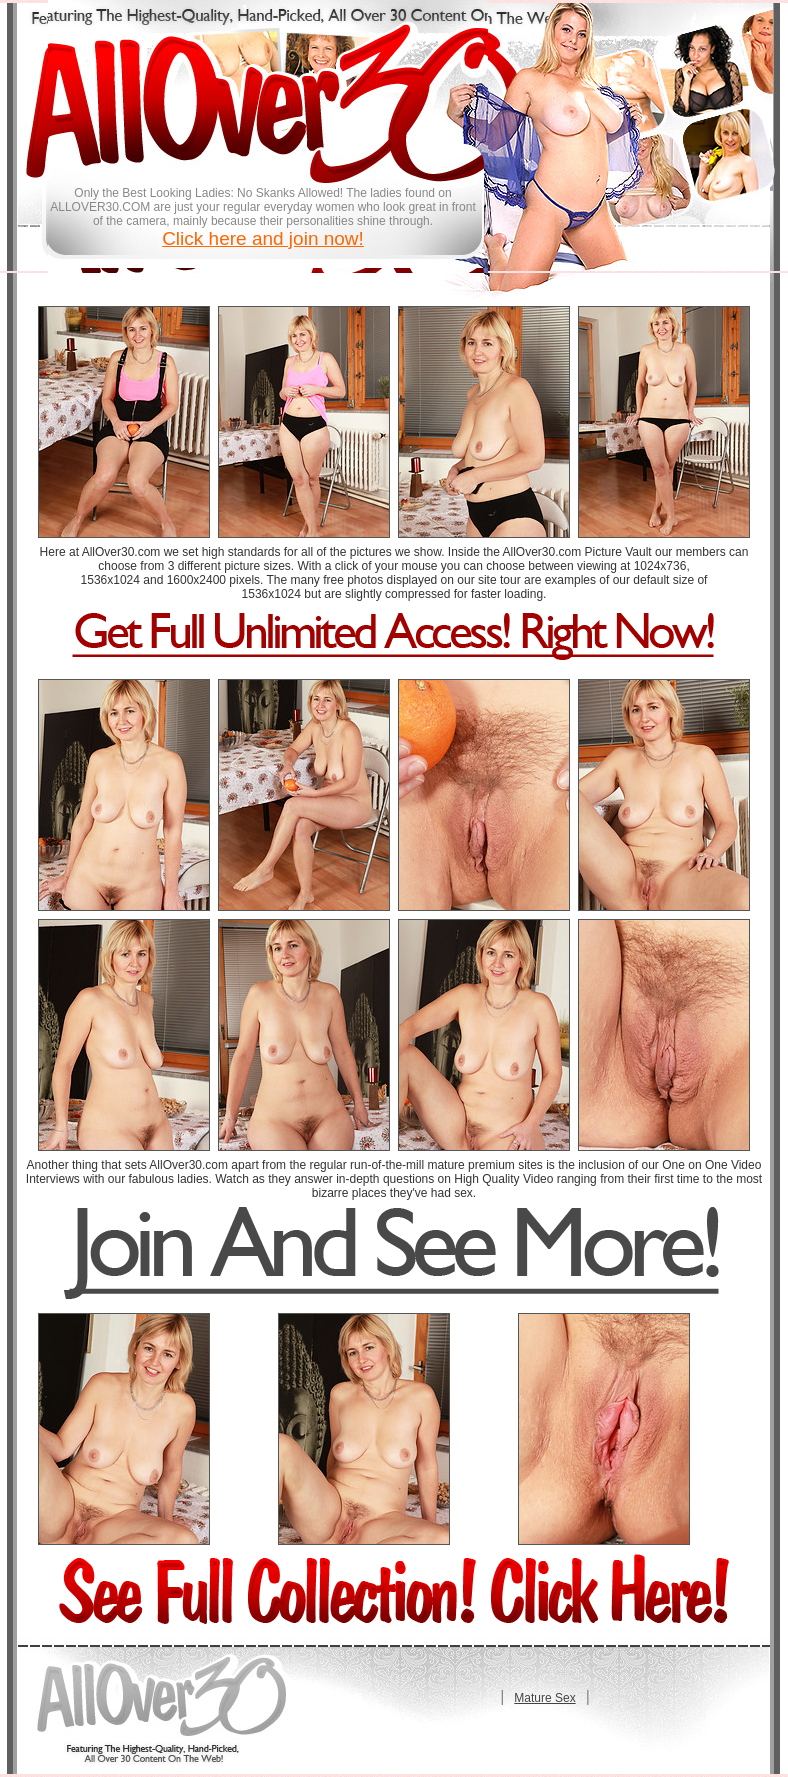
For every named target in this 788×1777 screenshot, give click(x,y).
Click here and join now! (263, 238)
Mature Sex (544, 1698)
